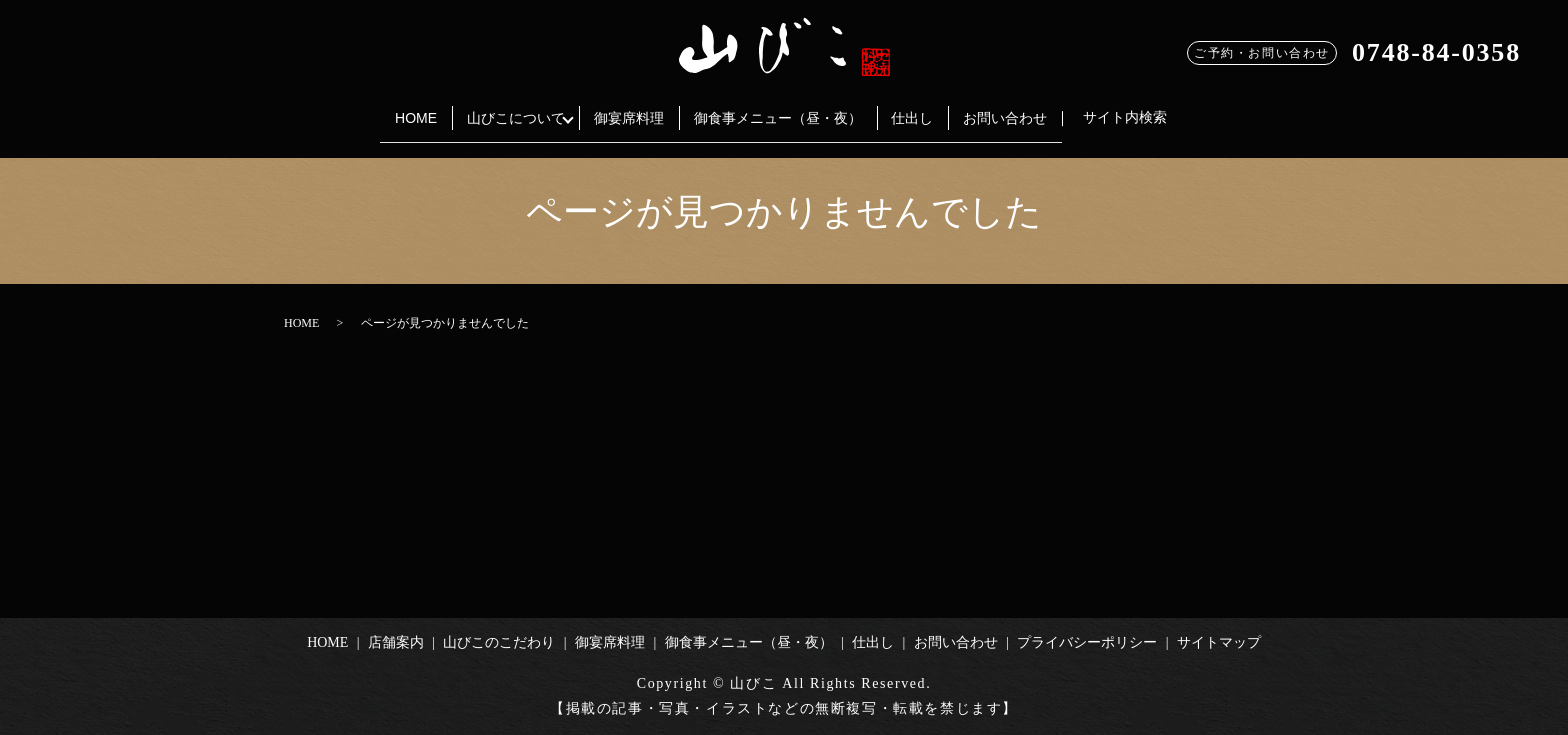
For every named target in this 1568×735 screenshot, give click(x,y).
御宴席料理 (623, 108)
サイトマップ (1219, 642)
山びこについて (497, 108)
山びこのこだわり (499, 642)
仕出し (931, 108)
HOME (385, 108)
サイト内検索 (1162, 108)
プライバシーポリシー (1087, 642)
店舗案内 (396, 642)
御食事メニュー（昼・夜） (784, 108)
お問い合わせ (1036, 108)
